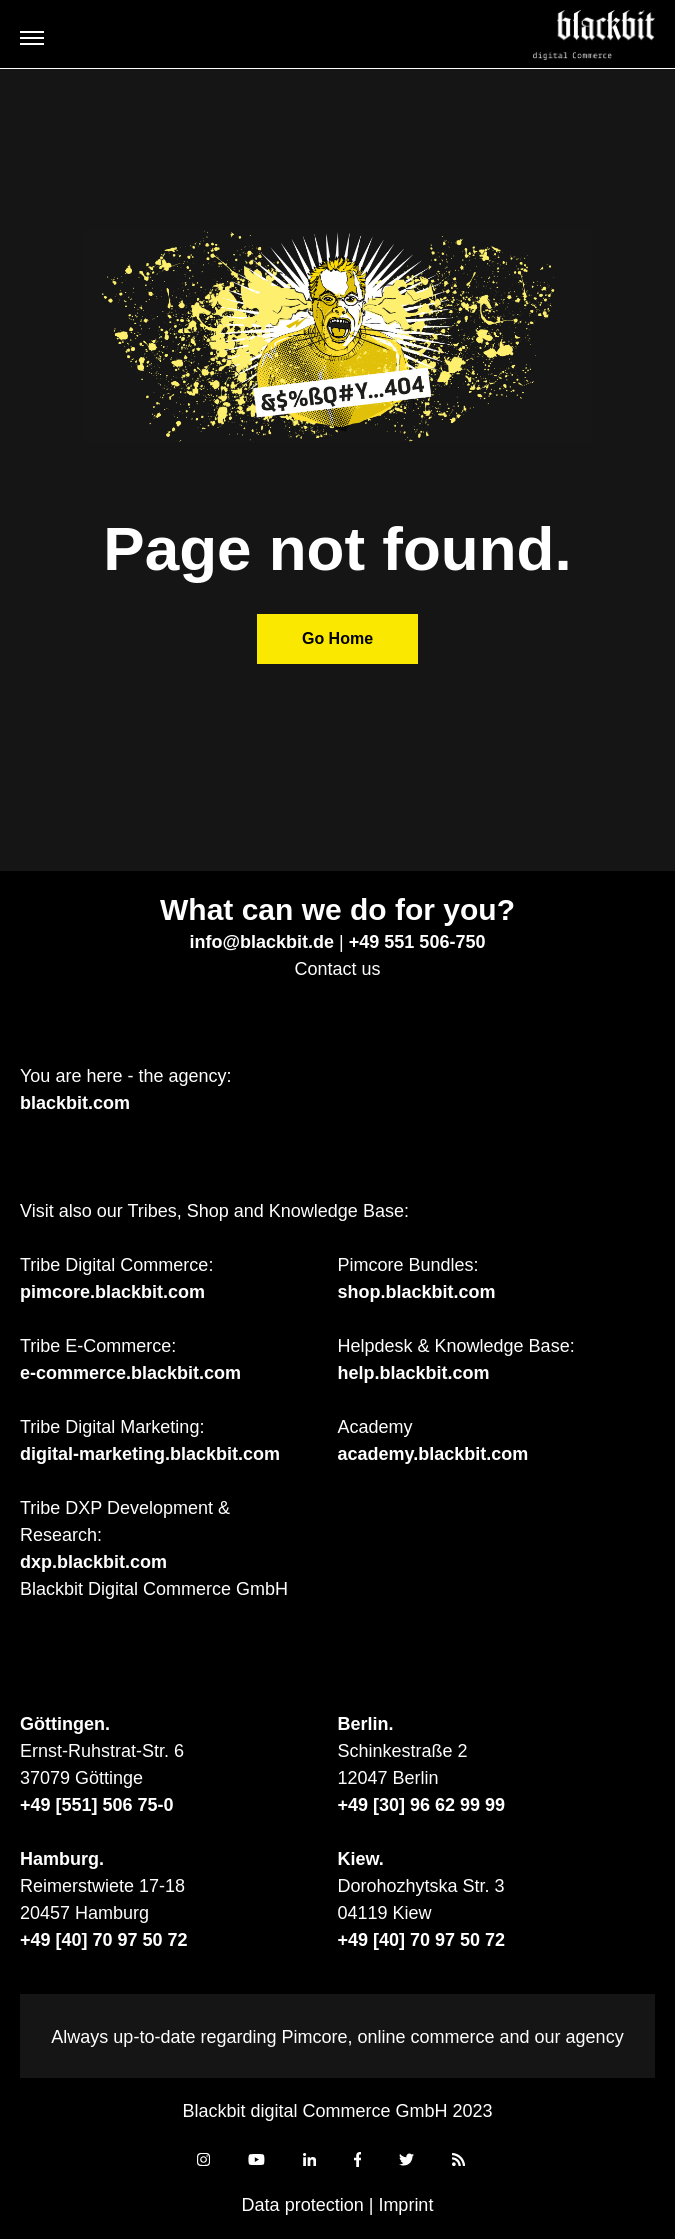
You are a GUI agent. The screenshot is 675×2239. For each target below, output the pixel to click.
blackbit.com (75, 1103)
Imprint (405, 2205)
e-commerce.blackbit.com (130, 1373)
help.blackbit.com (414, 1373)
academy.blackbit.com (433, 1454)
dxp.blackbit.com (93, 1562)
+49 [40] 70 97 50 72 (104, 1940)
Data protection (303, 2205)
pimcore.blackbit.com (112, 1292)
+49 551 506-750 (417, 942)
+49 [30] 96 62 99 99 (422, 1805)
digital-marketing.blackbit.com (150, 1454)
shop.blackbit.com (417, 1292)
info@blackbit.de (262, 942)
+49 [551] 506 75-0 (97, 1805)
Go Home (337, 638)
